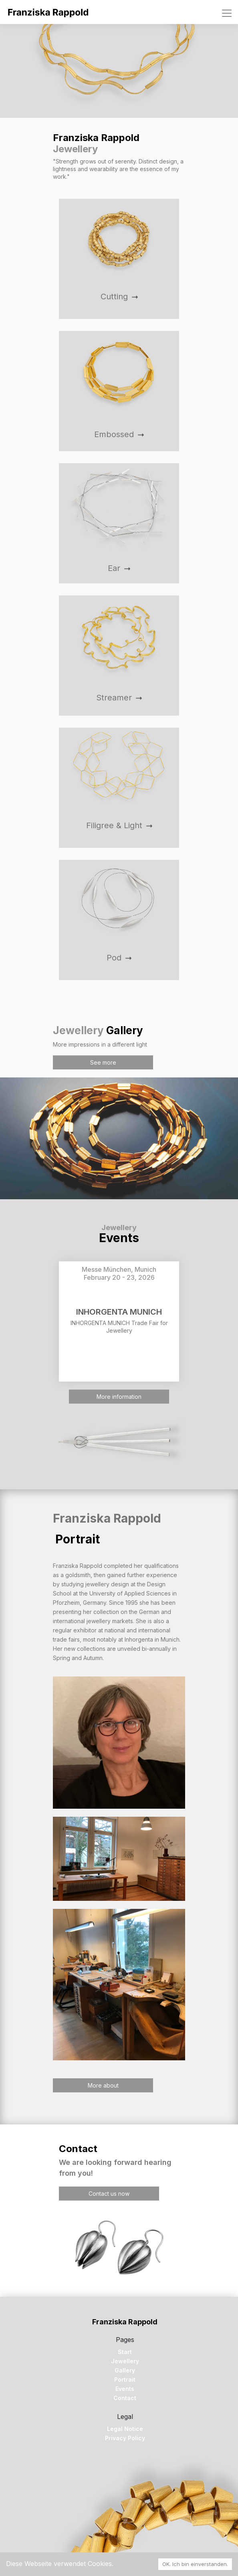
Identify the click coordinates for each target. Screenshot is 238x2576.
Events (124, 2388)
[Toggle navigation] (227, 13)
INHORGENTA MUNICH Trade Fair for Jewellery (119, 1326)
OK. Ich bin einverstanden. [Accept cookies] (195, 2564)
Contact (124, 2397)
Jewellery (125, 2361)
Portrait (124, 2379)
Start (125, 2351)
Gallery (125, 2370)
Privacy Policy (125, 2438)
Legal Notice (125, 2428)
